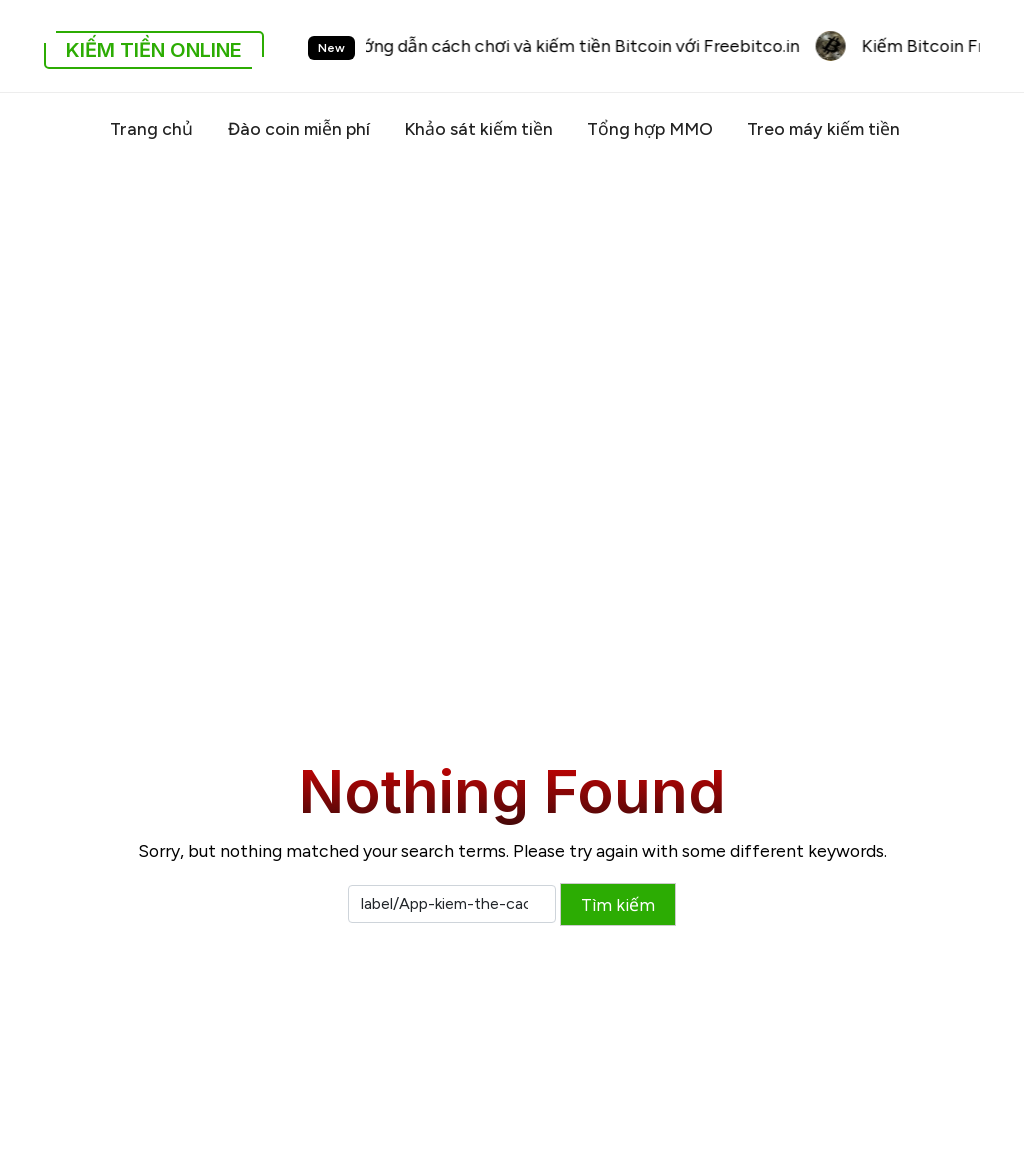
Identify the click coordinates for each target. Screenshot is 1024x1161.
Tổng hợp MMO (650, 128)
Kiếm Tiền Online (154, 50)
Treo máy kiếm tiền (823, 128)
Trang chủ (151, 128)
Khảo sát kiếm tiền (478, 128)
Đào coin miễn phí (298, 128)
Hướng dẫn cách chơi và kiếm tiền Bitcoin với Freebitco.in (576, 45)
